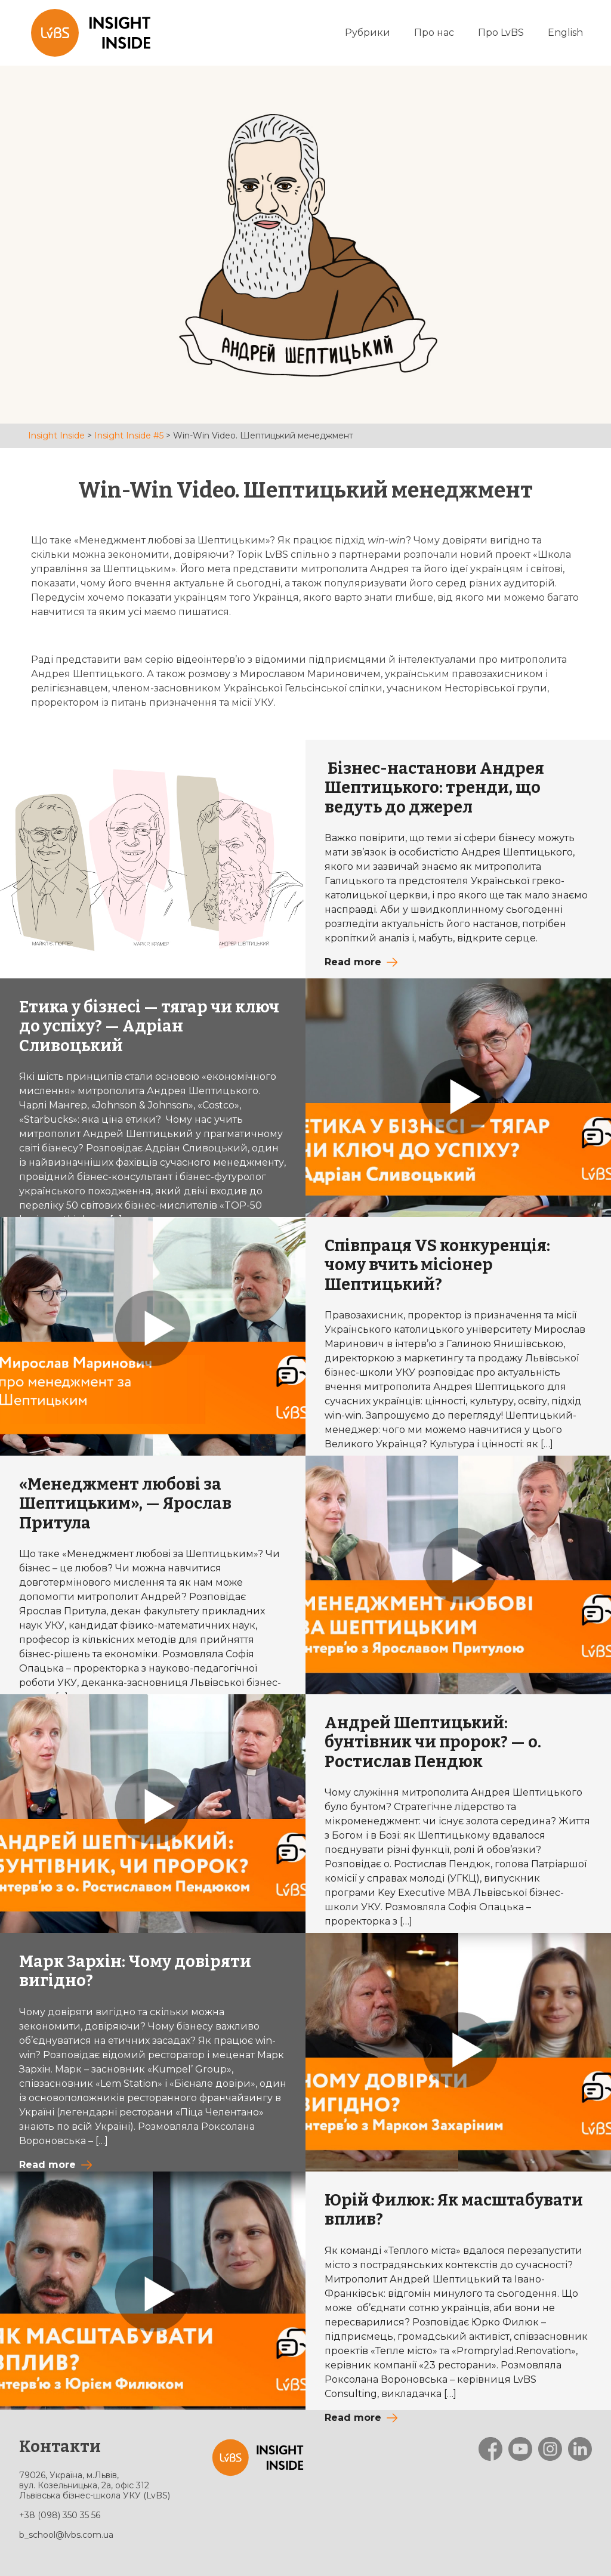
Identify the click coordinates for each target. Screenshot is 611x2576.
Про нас (434, 32)
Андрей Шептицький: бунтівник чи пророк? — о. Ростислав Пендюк (433, 1742)
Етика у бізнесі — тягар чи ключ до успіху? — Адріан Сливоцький (149, 1026)
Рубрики (367, 32)
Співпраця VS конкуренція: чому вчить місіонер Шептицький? (437, 1265)
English (565, 32)
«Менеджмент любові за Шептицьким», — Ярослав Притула (125, 1504)
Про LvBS (501, 32)
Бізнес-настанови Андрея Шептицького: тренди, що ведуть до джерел (434, 788)
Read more (353, 962)
